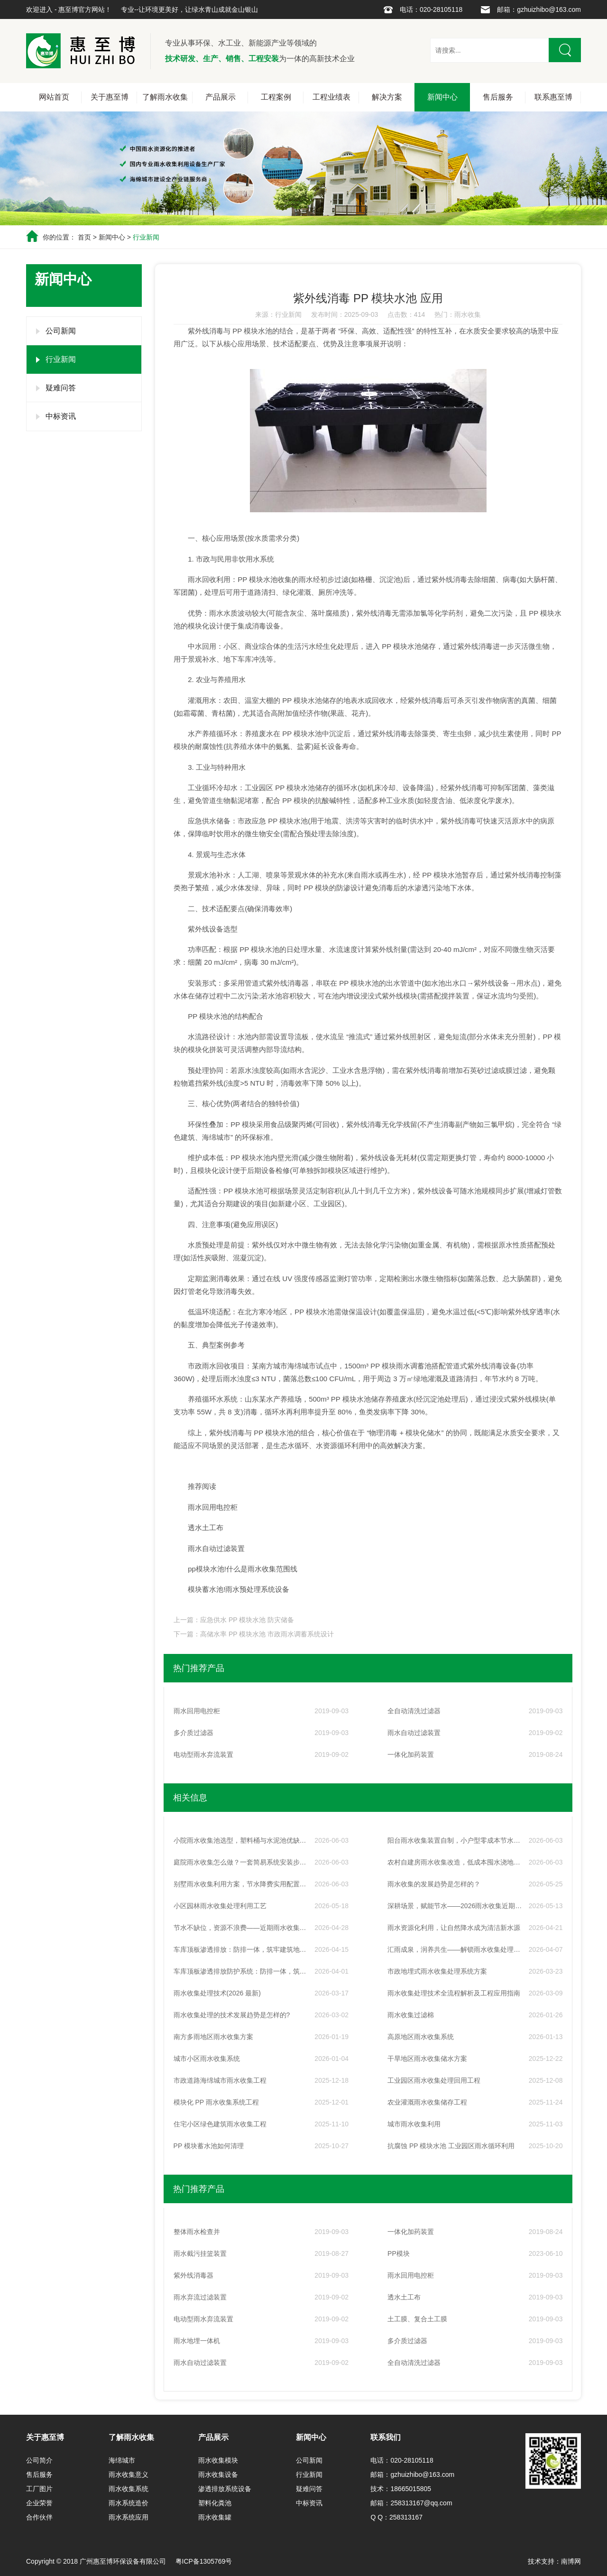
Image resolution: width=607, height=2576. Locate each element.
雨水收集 (467, 314)
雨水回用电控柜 (213, 1507)
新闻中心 (442, 97)
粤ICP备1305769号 (203, 2561)
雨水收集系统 (128, 2489)
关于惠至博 (110, 97)
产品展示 (220, 97)
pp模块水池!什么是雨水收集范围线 (242, 1569)
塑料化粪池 (214, 2503)
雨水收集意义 (128, 2474)
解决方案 (387, 97)
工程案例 (276, 97)
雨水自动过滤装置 (216, 1548)
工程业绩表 (331, 97)
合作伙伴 (39, 2517)
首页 (84, 237)
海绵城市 (122, 2460)
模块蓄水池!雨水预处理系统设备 (238, 1589)
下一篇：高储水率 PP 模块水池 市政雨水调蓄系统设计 (254, 1634)
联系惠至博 (553, 97)
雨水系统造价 (128, 2503)
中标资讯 (61, 416)
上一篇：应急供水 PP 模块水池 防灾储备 (234, 1620)
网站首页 (54, 97)
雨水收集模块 (218, 2460)
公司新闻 (61, 331)
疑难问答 (61, 388)
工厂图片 (39, 2489)
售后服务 (498, 97)
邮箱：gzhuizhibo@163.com (539, 9)
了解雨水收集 (165, 97)
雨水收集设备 (218, 2474)
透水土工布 (205, 1527)
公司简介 (39, 2460)
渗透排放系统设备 (224, 2489)
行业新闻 (146, 237)
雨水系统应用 (128, 2517)
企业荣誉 (39, 2503)
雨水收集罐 (214, 2517)
